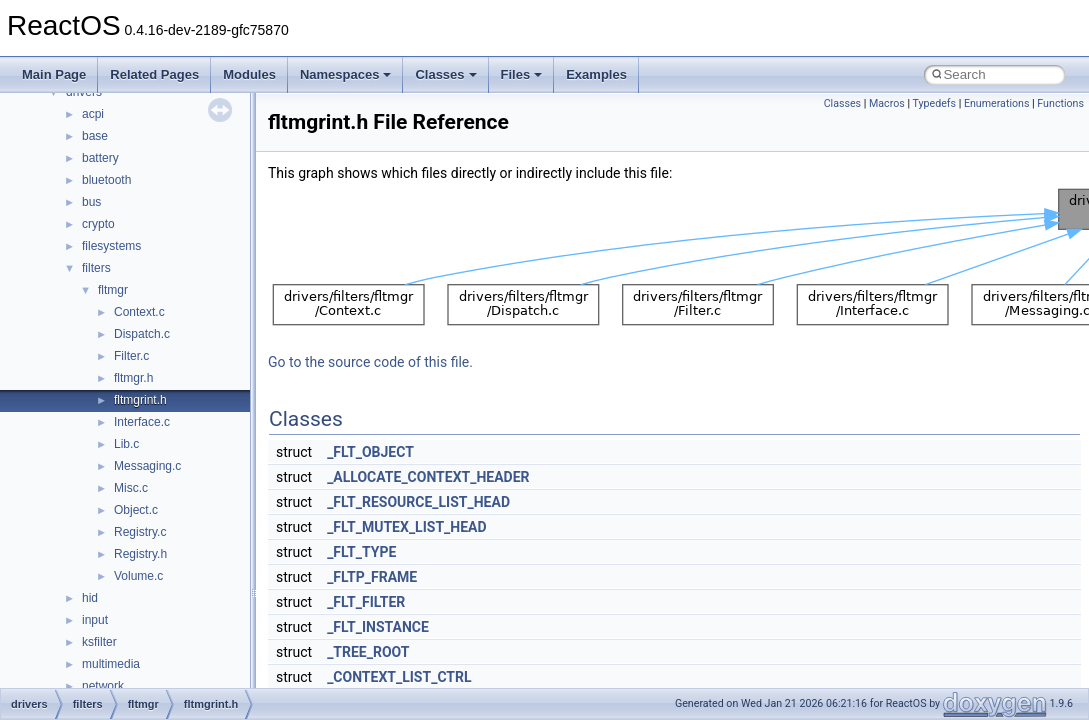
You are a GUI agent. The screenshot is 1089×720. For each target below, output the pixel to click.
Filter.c (131, 356)
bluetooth (106, 180)
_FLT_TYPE (361, 552)
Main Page (54, 74)
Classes (445, 74)
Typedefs (934, 103)
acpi (93, 114)
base (95, 136)
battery (100, 158)
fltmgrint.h (140, 400)
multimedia (111, 664)
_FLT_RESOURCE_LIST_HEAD (418, 502)
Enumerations (997, 103)
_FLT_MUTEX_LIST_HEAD (406, 527)
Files (522, 74)
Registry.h (140, 554)
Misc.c (131, 488)
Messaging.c (147, 466)
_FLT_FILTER (366, 602)
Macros (887, 103)
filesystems (111, 246)
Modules (249, 74)
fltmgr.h (133, 378)
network (103, 686)
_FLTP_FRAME (372, 577)
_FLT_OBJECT (370, 452)
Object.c (136, 510)
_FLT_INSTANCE (378, 627)
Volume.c (138, 576)
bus (91, 202)
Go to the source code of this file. (370, 362)
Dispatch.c (142, 334)
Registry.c (140, 532)
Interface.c (142, 422)
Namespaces (346, 74)
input (95, 620)
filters (96, 268)
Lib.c (126, 444)
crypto (98, 224)
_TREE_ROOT (368, 652)
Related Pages (154, 74)
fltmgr (113, 290)
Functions (1060, 103)
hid (90, 598)
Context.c (139, 312)
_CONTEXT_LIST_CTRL (399, 677)
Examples (596, 74)
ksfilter (99, 642)
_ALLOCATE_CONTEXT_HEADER (428, 477)
